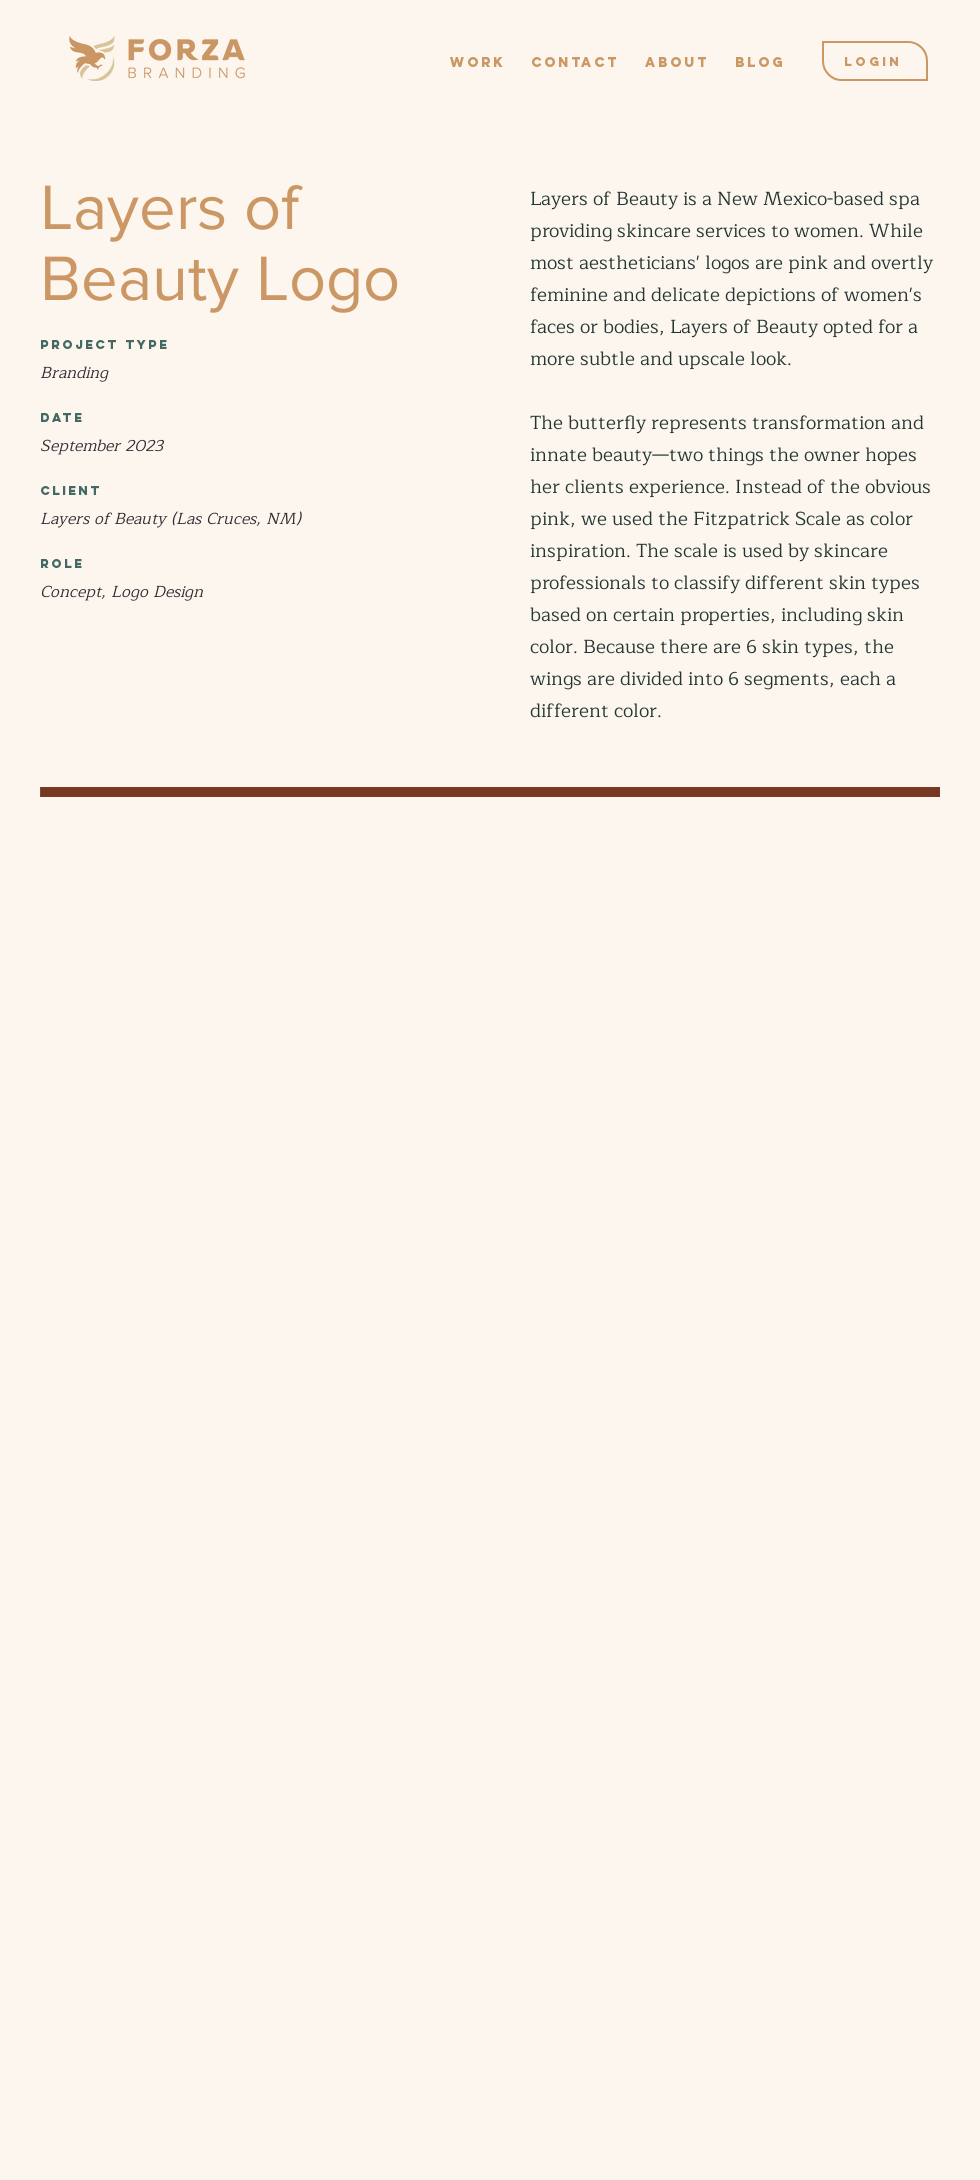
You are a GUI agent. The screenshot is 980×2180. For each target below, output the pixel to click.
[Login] (875, 61)
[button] (477, 54)
